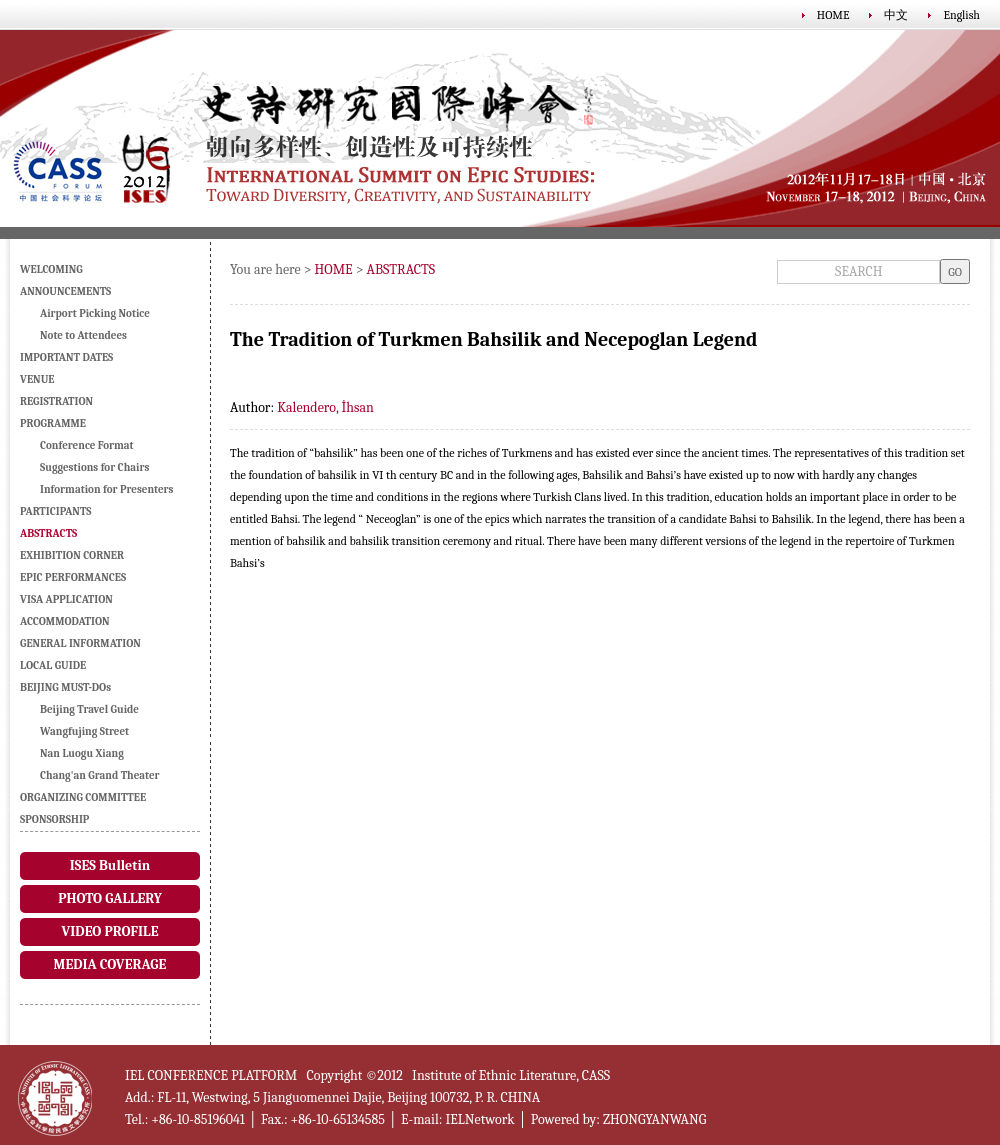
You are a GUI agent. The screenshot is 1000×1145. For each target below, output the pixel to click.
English (961, 15)
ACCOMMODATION (65, 621)
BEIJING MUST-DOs (65, 687)
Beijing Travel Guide (89, 709)
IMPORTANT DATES (66, 357)
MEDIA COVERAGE (110, 964)
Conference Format (87, 445)
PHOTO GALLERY (110, 898)
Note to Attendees (83, 335)
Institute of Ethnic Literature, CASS (511, 1075)
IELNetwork (479, 1119)
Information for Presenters (106, 489)
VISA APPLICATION (66, 599)
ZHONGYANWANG (654, 1119)
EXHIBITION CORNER (72, 555)
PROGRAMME (53, 423)
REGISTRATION (56, 401)
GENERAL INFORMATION (80, 643)
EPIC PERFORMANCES (73, 577)
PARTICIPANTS (55, 511)
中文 (896, 15)
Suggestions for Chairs (94, 467)
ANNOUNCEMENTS (65, 291)
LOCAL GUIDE (53, 665)
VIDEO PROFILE (109, 931)
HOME (833, 15)
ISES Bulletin (110, 865)
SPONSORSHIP (54, 819)
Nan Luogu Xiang (82, 753)
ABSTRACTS (401, 269)
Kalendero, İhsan (325, 407)
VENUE (37, 379)
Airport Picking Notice (95, 313)
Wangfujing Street (84, 731)
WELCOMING (51, 269)
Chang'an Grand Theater (100, 775)
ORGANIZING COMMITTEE (83, 797)
